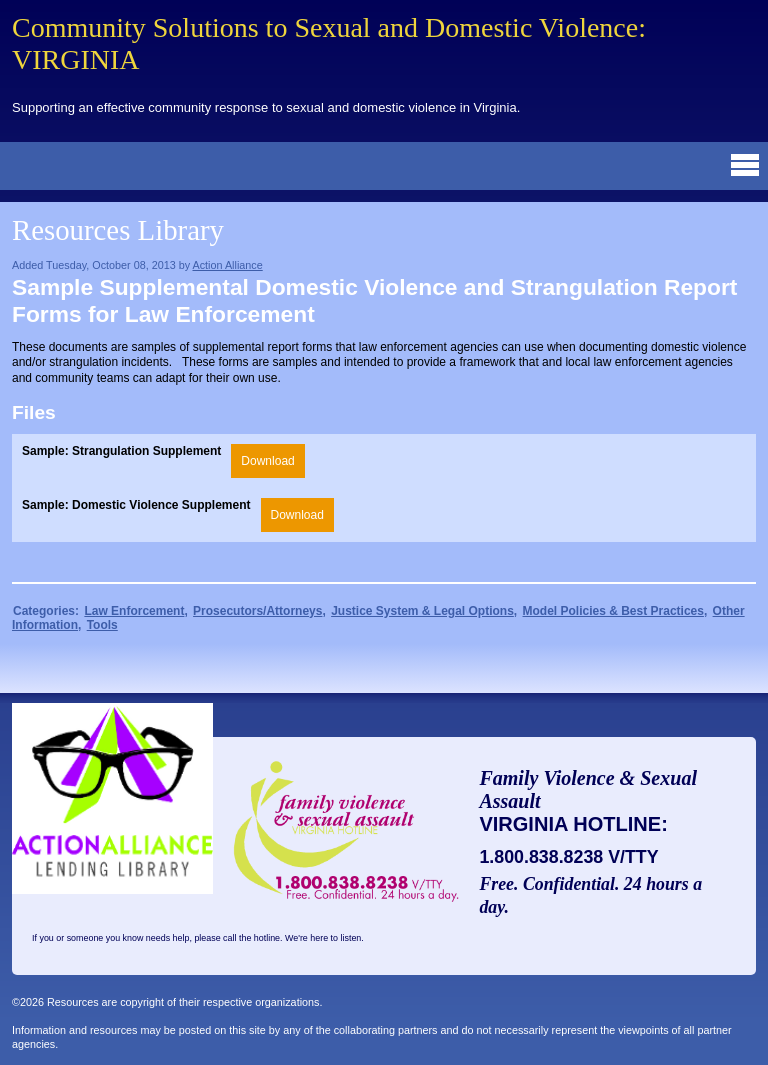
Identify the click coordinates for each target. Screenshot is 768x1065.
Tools (102, 625)
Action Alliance (227, 265)
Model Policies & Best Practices (613, 611)
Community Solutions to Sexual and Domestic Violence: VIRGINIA (329, 43)
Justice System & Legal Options (422, 611)
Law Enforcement (134, 611)
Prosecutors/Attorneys (257, 611)
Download (267, 461)
